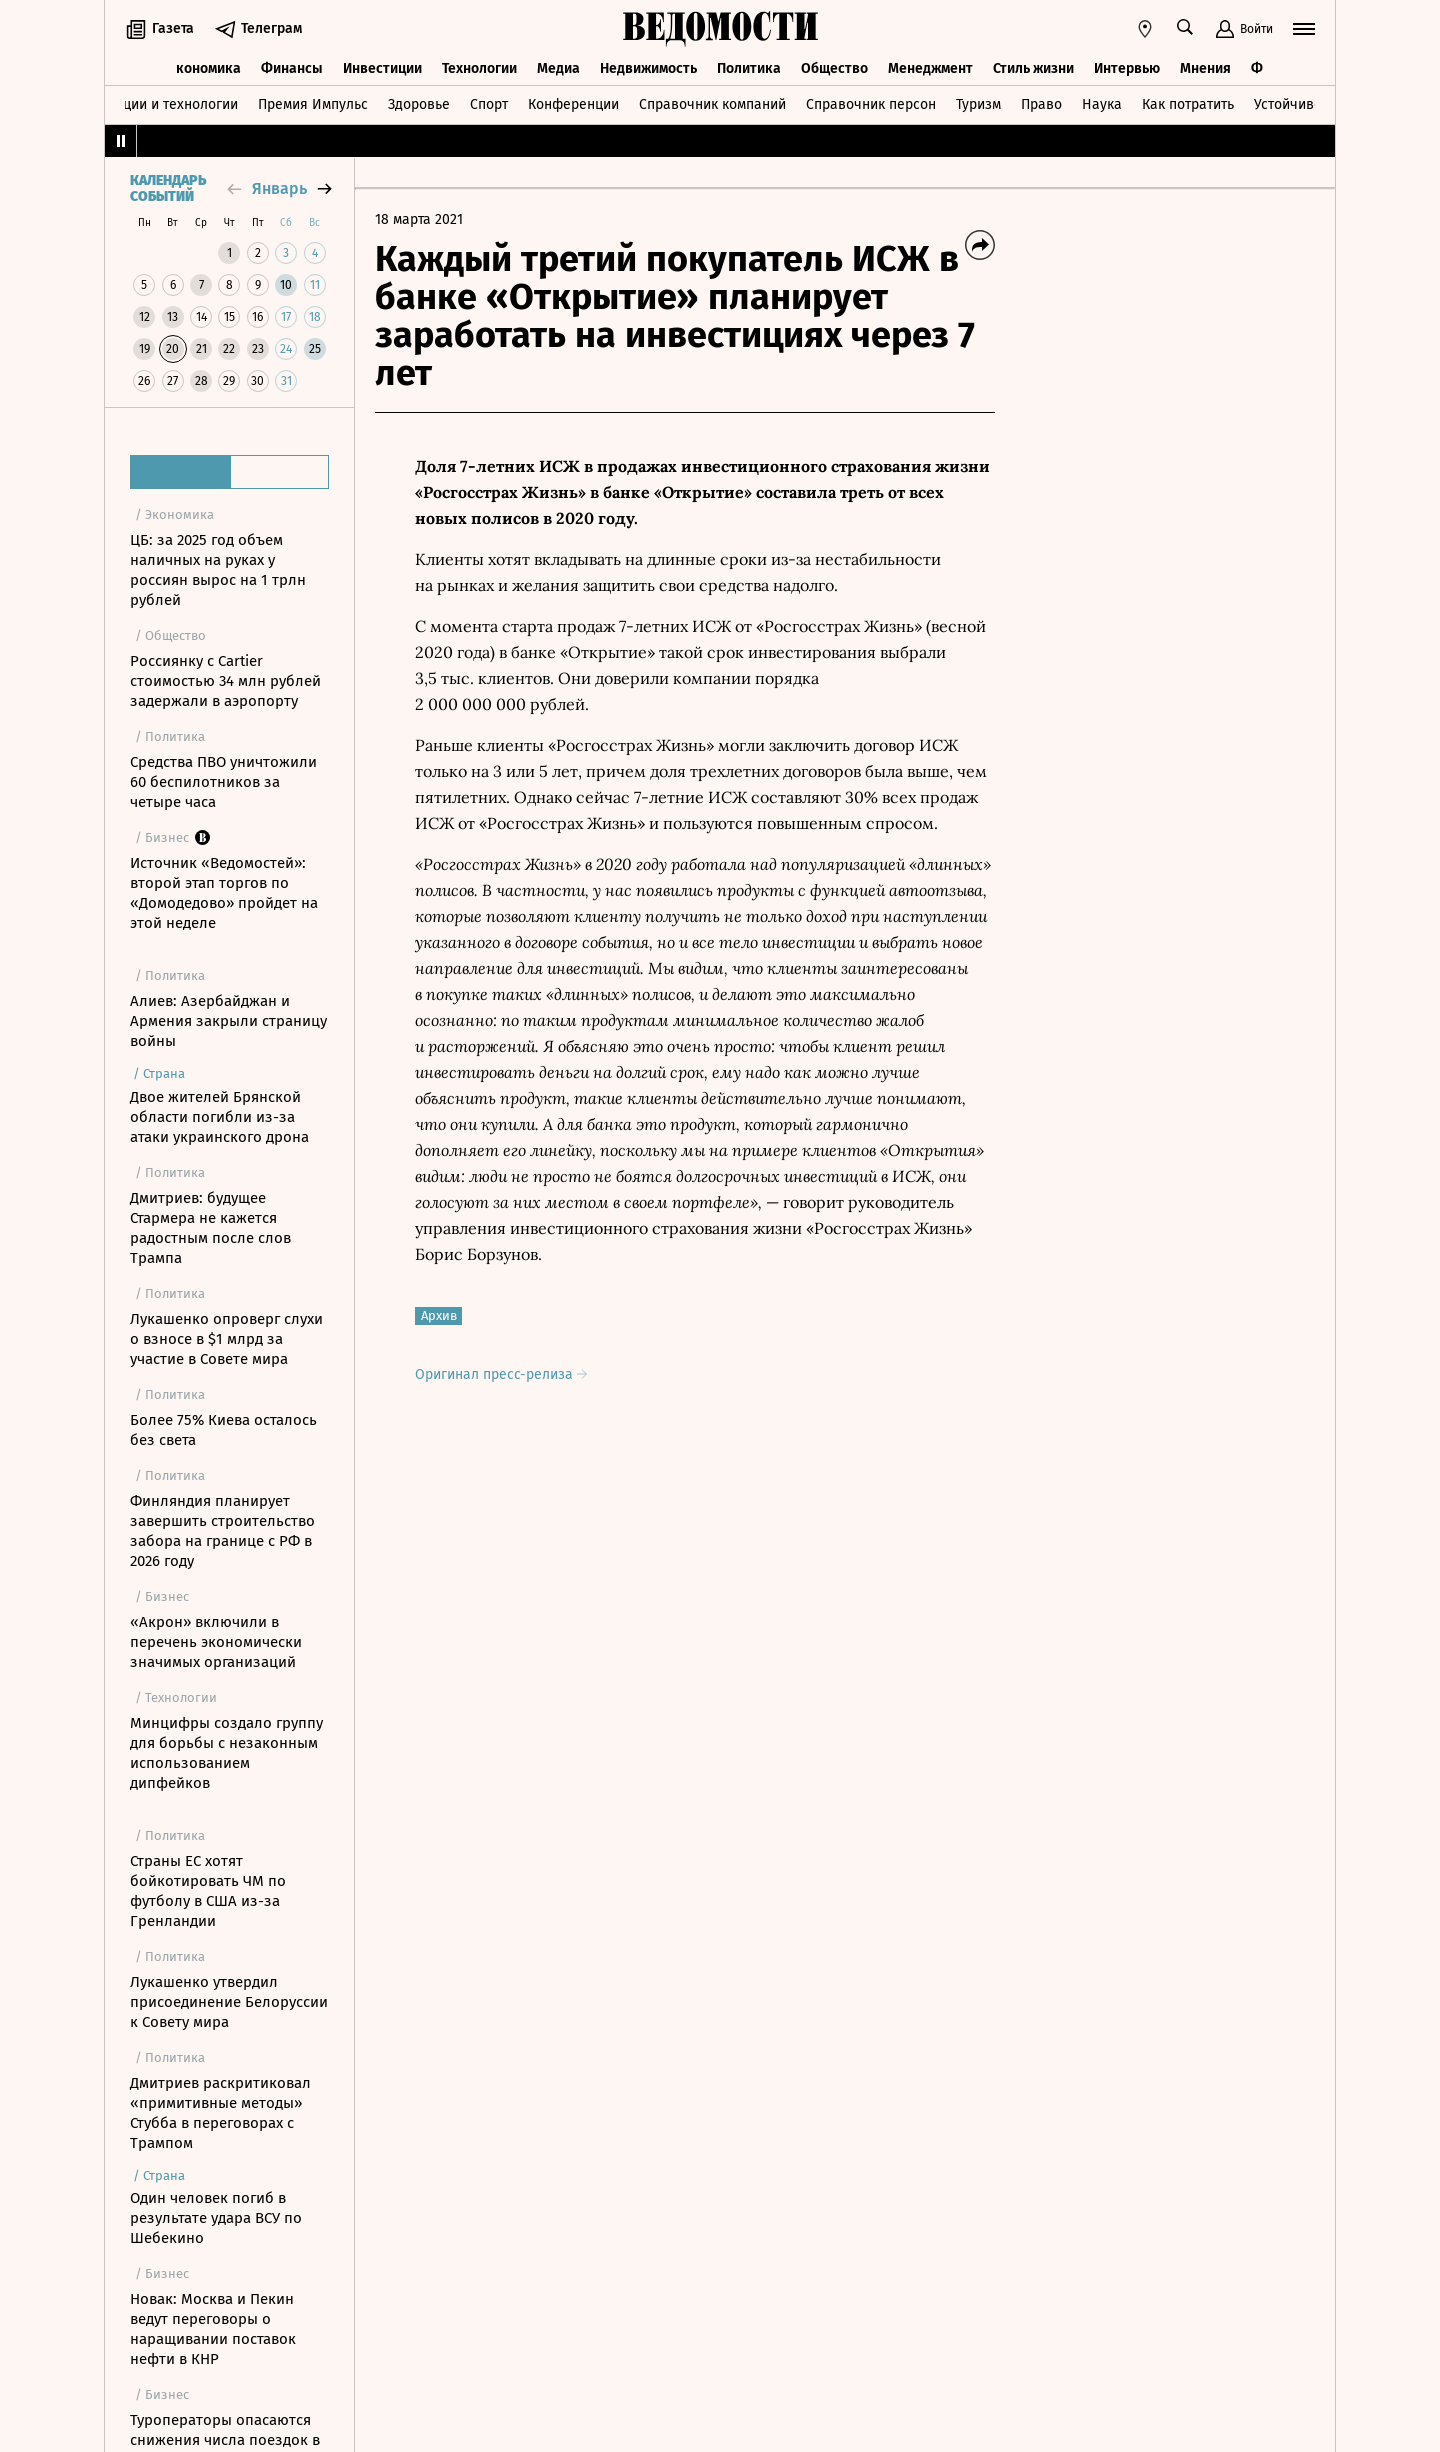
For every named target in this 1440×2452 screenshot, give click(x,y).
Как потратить (1188, 103)
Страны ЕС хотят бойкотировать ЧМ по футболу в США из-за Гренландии (208, 1891)
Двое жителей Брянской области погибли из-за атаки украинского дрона (219, 1117)
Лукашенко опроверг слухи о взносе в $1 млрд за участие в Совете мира (226, 1339)
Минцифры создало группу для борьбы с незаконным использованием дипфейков (226, 1753)
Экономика (204, 67)
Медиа (558, 67)
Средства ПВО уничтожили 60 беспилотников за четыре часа (223, 782)
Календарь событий (168, 189)
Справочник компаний (712, 103)
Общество (834, 67)
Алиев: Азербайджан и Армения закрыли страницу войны (228, 1021)
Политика (749, 67)
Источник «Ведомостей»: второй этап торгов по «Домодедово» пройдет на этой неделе (224, 893)
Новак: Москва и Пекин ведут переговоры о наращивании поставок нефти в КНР (213, 2329)
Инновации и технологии (155, 103)
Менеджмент (930, 67)
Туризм (978, 103)
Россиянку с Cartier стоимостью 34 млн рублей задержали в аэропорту (225, 681)
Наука (1102, 103)
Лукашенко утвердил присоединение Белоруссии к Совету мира (229, 2002)
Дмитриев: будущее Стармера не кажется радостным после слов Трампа (210, 1228)
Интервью (1127, 67)
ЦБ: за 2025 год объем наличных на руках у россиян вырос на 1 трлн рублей (218, 570)
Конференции (573, 103)
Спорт (489, 103)
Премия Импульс (313, 103)
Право (1041, 103)
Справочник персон (871, 103)
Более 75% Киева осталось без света (223, 1430)
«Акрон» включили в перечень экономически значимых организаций (216, 1642)
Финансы (292, 67)
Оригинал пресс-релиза (501, 1374)
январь (279, 188)
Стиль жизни (1033, 67)
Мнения (1205, 67)
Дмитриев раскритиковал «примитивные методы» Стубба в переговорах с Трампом (220, 2113)
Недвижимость (648, 67)
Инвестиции (382, 67)
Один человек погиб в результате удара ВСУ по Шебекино (216, 2218)
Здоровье (419, 103)
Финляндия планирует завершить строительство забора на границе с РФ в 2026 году (222, 1531)
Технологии (479, 67)
